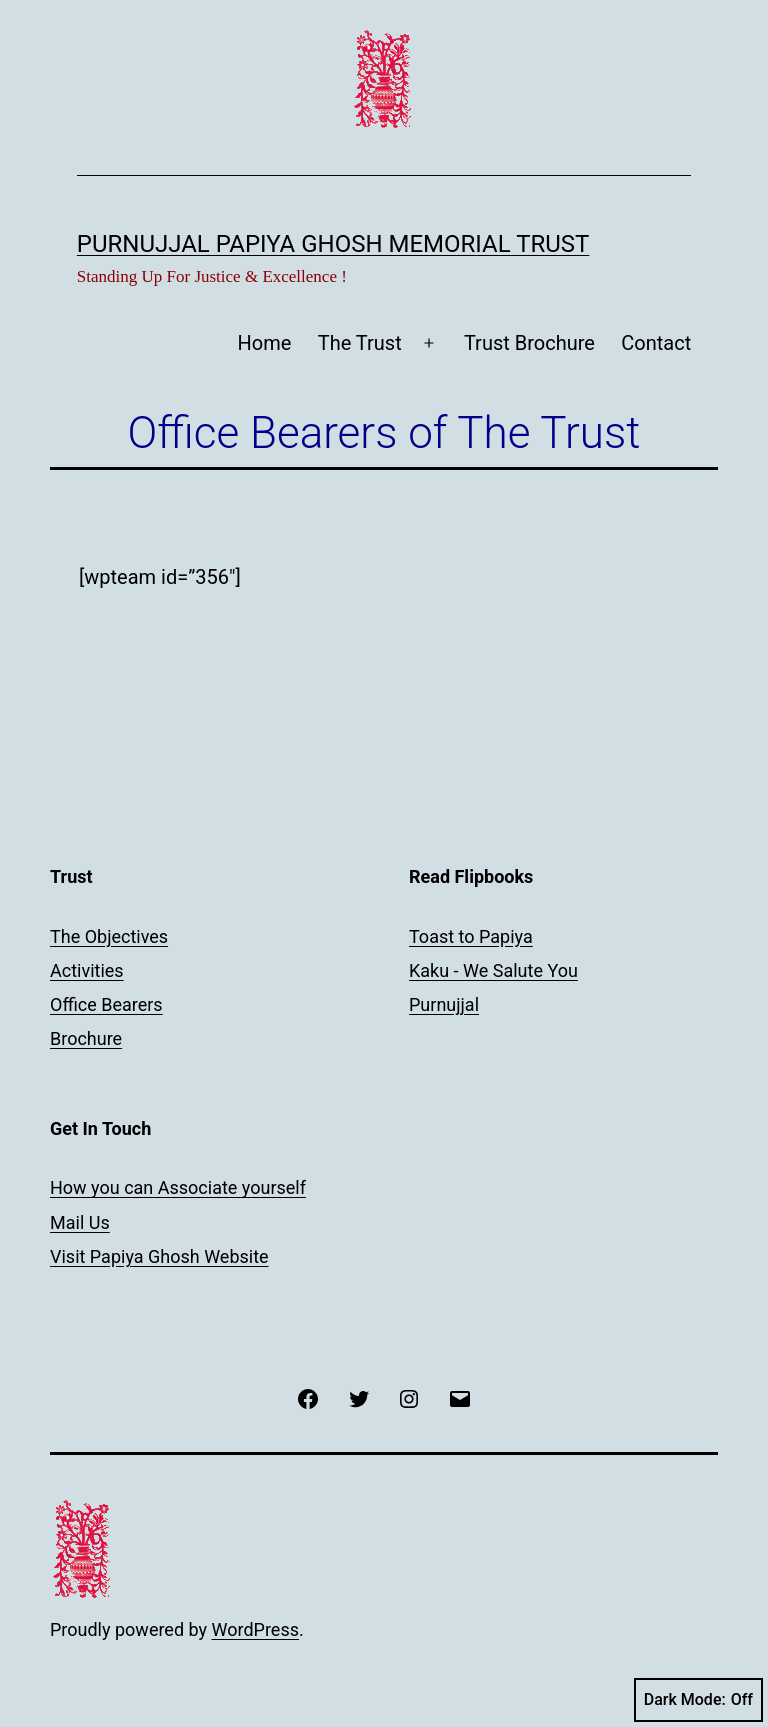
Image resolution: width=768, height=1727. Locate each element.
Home (265, 343)
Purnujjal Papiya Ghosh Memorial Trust (333, 244)
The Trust (360, 343)
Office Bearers (106, 1004)
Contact (656, 343)
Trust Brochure (529, 343)
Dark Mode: (698, 1700)
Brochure (86, 1038)
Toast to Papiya (471, 936)
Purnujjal (444, 1004)
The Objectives (109, 936)
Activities (87, 970)
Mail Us (80, 1222)
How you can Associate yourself (178, 1187)
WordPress (255, 1629)
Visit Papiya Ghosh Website (159, 1256)
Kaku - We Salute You (493, 970)
